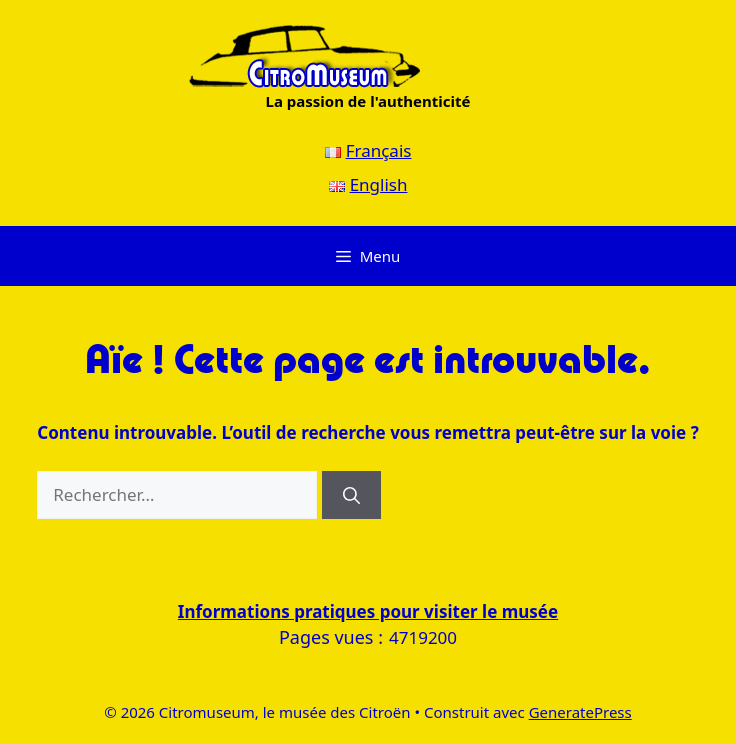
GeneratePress (580, 712)
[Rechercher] (351, 495)
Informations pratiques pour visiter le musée (368, 611)
